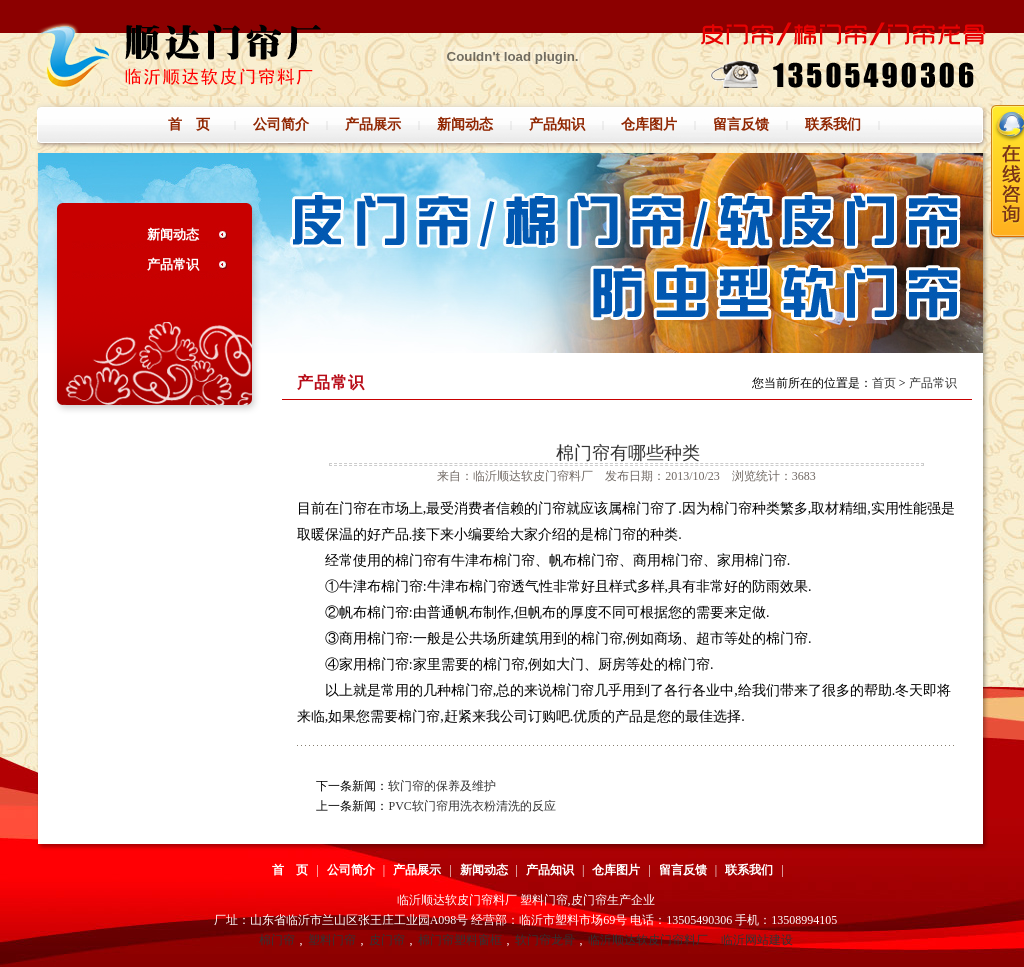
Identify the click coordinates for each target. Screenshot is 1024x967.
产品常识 (173, 264)
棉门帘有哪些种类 (628, 453)
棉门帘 (277, 940)
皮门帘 (387, 940)
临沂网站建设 (757, 940)
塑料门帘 (332, 940)
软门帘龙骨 (545, 940)
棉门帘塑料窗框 (460, 940)
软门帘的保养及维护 (442, 786)
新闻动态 (173, 234)
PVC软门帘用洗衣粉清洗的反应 (471, 806)
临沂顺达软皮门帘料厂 (648, 940)
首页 (884, 383)
